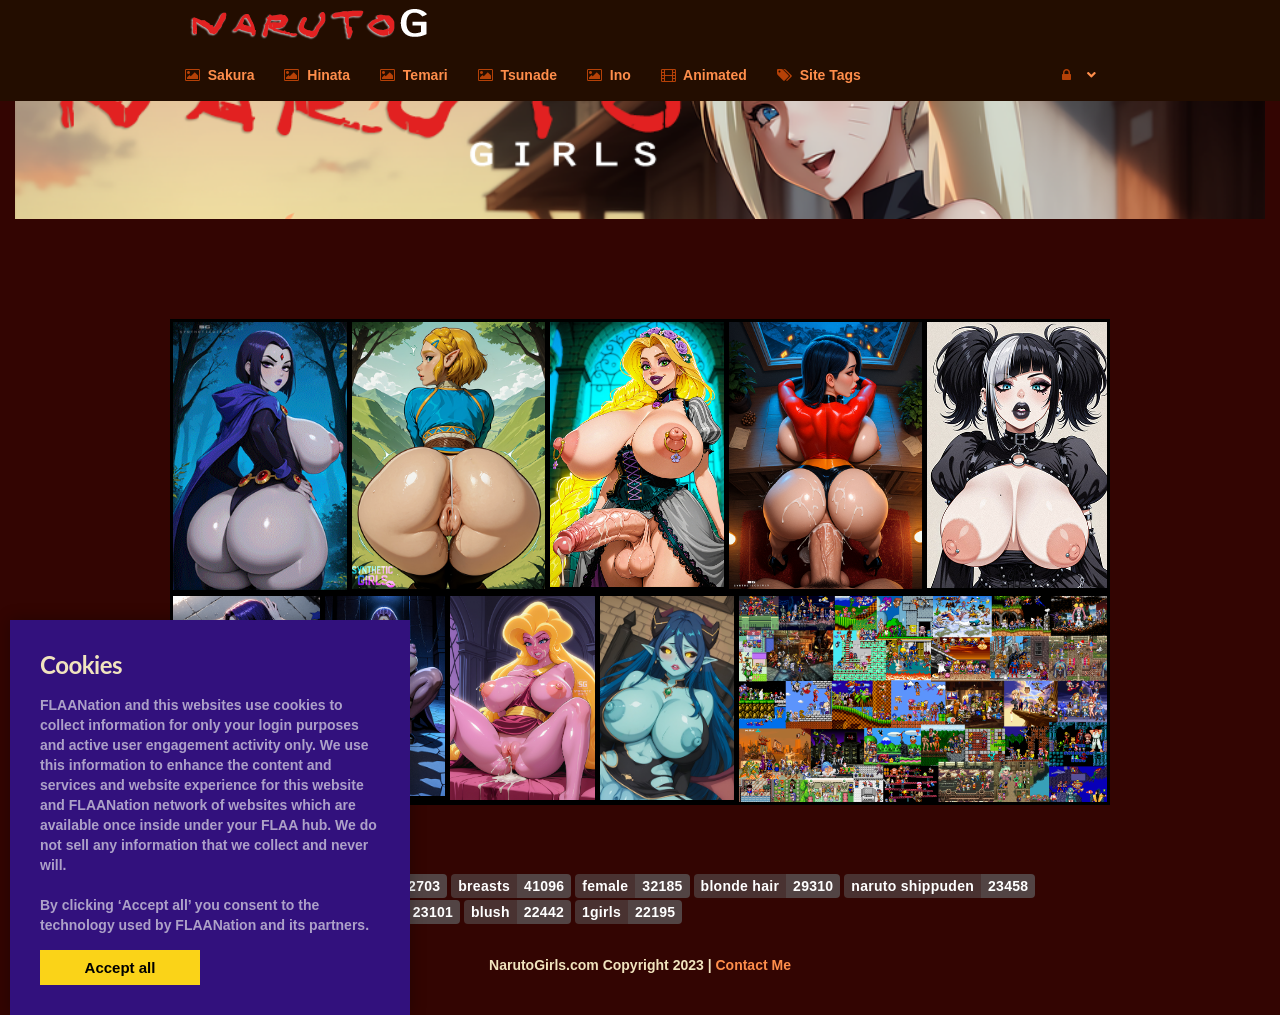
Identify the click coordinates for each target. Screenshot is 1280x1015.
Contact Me (752, 965)
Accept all (120, 967)
